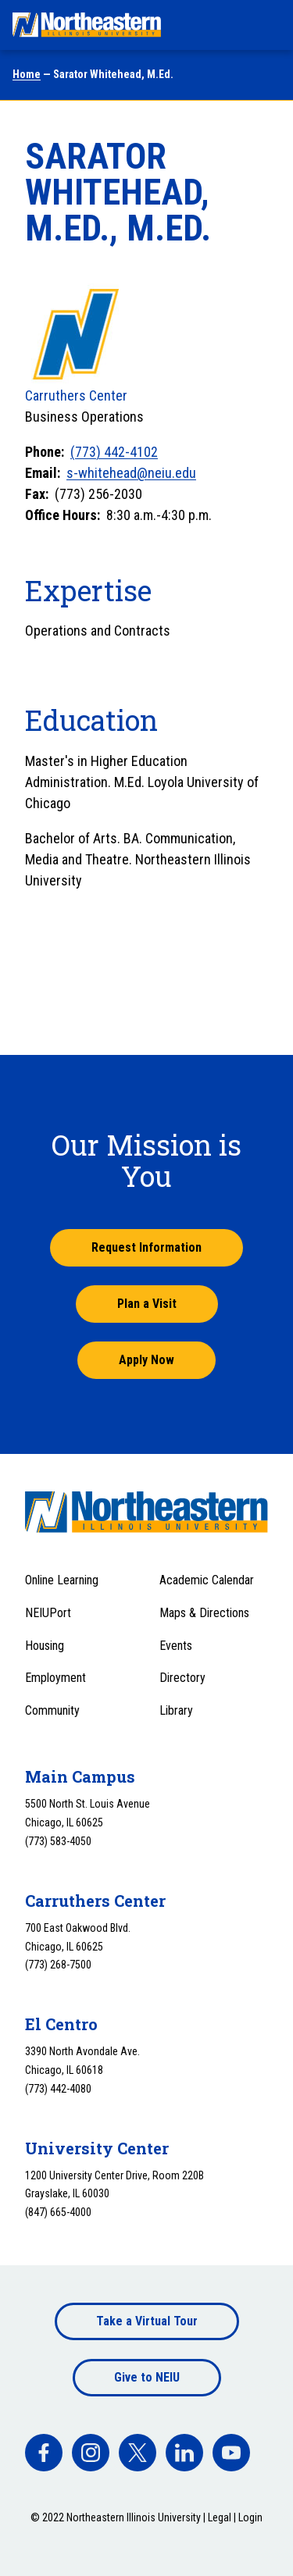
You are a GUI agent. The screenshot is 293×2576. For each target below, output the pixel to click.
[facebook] (44, 2452)
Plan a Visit (147, 1303)
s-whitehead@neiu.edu (131, 473)
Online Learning (61, 1580)
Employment (55, 1677)
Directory (182, 1677)
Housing (44, 1645)
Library (176, 1710)
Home (27, 74)
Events (175, 1645)
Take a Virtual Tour (147, 2321)
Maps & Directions (204, 1612)
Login (250, 2517)
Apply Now (146, 1359)
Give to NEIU (147, 2377)
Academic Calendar (206, 1580)
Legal (219, 2517)
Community (52, 1710)
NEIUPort (48, 1612)
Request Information (146, 1247)
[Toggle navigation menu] (266, 25)
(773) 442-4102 (114, 452)
